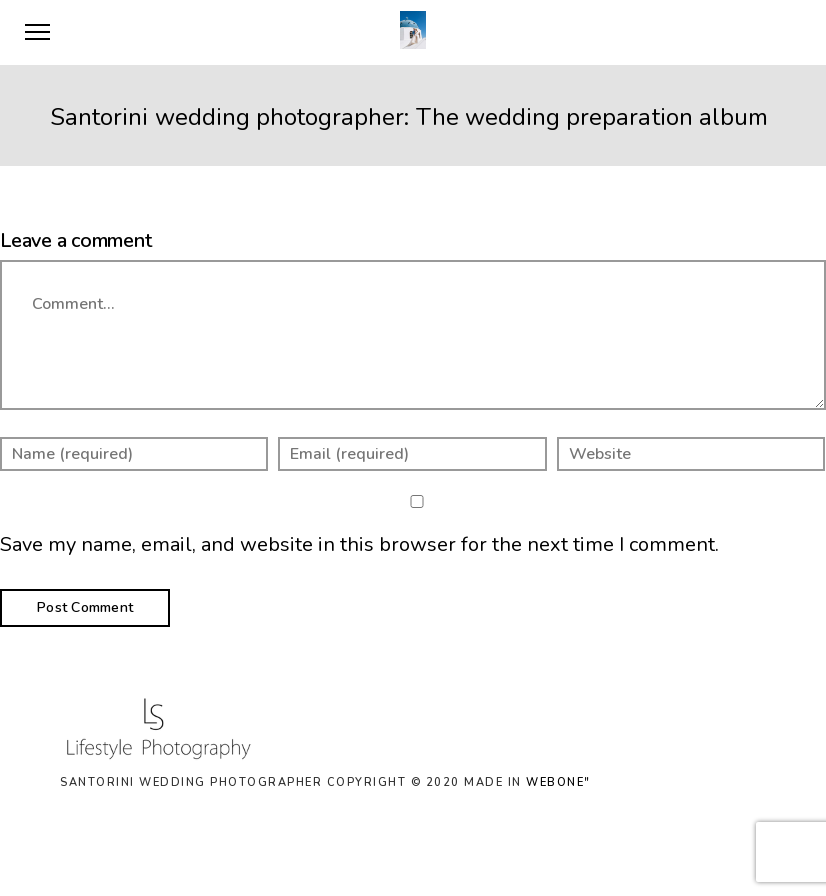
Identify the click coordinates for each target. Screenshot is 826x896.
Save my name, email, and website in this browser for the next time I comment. (359, 544)
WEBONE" (558, 782)
